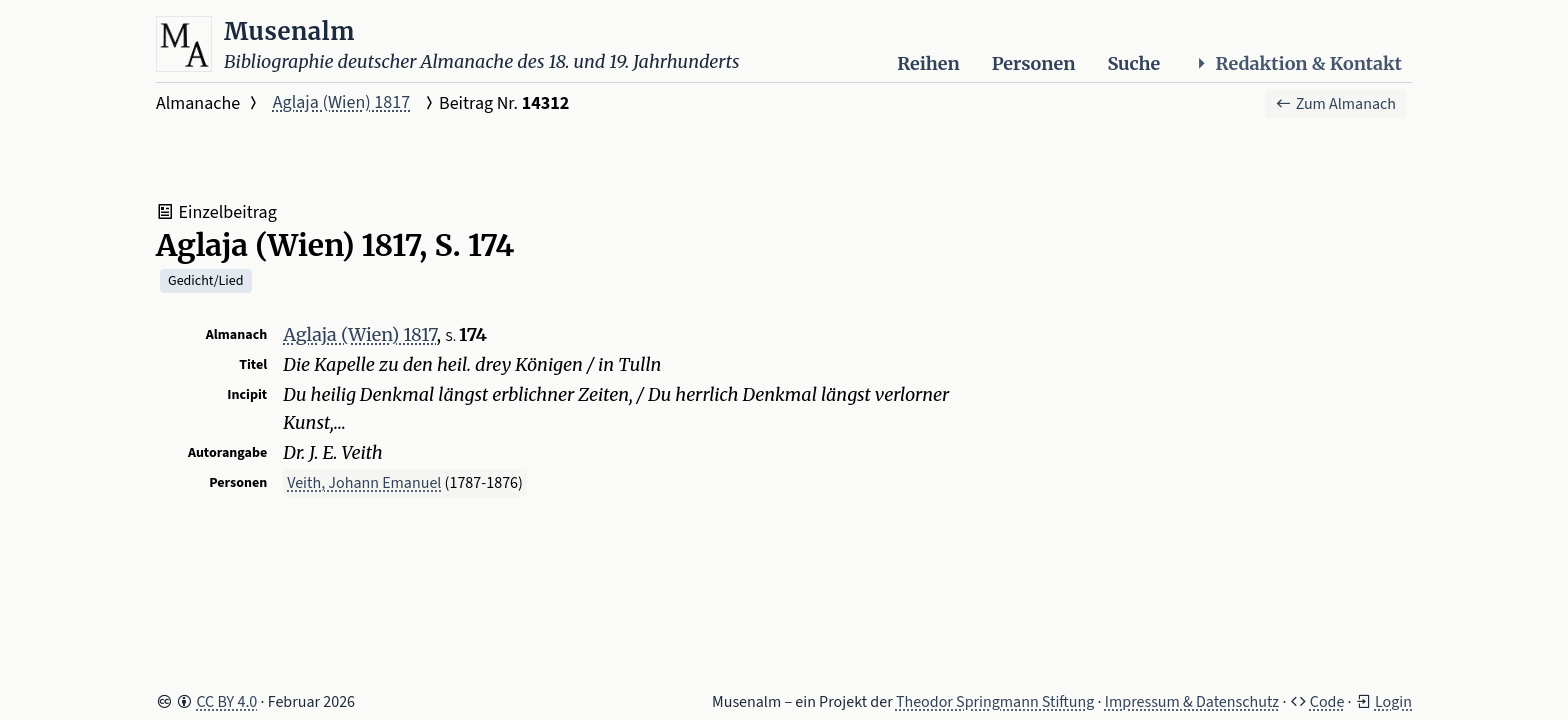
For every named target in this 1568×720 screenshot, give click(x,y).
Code (1327, 702)
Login (1393, 702)
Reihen (928, 63)
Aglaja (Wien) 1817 (341, 102)
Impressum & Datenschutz (1192, 702)
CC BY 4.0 (226, 702)
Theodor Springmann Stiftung (995, 702)
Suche (1133, 63)
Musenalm (289, 31)
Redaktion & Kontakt (1297, 63)
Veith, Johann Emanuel (364, 483)
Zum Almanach (1335, 104)
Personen (1034, 63)
